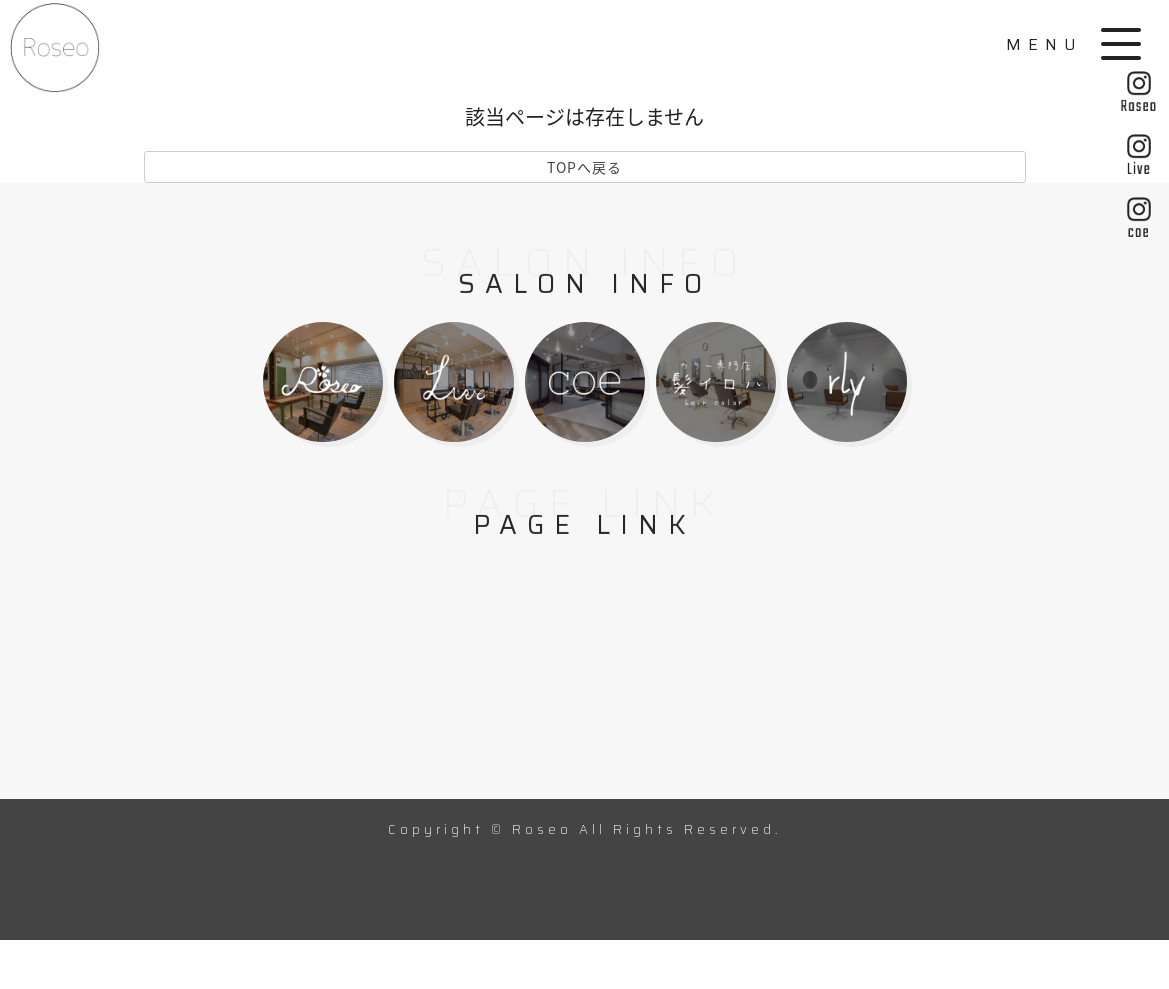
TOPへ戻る (584, 167)
